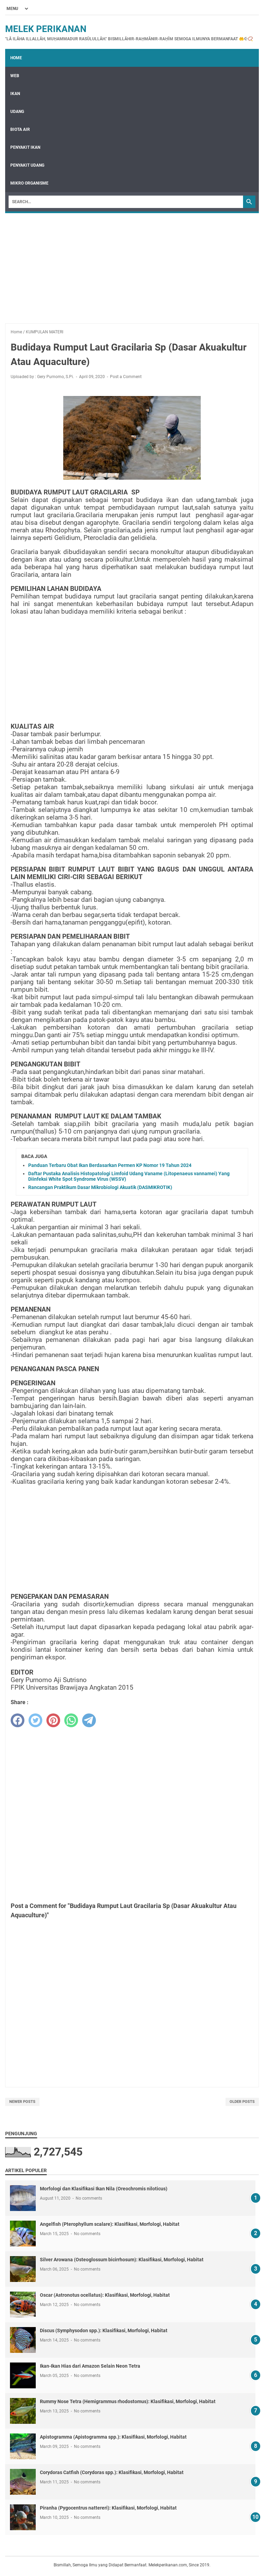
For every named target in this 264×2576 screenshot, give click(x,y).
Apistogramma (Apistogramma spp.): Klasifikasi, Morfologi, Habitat (113, 2437)
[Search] (126, 202)
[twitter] (35, 1720)
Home (16, 57)
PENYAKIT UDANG (27, 165)
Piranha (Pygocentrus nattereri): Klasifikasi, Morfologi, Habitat (108, 2508)
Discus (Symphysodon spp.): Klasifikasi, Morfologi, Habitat (103, 2330)
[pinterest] (53, 1720)
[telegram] (89, 1720)
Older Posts (242, 2101)
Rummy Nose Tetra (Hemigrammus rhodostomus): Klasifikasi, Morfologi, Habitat (128, 2401)
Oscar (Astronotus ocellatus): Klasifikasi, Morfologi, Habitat (105, 2295)
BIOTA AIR (20, 129)
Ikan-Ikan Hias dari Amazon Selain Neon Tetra (90, 2366)
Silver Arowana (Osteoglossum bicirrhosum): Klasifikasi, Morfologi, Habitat (122, 2259)
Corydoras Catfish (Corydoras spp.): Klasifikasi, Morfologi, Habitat (112, 2472)
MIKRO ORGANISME (29, 183)
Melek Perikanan (45, 29)
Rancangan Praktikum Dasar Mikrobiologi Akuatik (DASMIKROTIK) (100, 1187)
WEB (14, 75)
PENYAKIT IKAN (25, 147)
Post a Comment (126, 376)
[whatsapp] (71, 1720)
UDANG (17, 111)
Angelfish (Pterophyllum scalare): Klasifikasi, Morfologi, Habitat (109, 2224)
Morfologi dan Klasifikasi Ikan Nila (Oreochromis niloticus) (103, 2188)
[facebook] (17, 1720)
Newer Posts (22, 2101)
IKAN (15, 93)
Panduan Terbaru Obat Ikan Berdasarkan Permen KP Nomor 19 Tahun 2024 (109, 1165)
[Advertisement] (132, 265)
